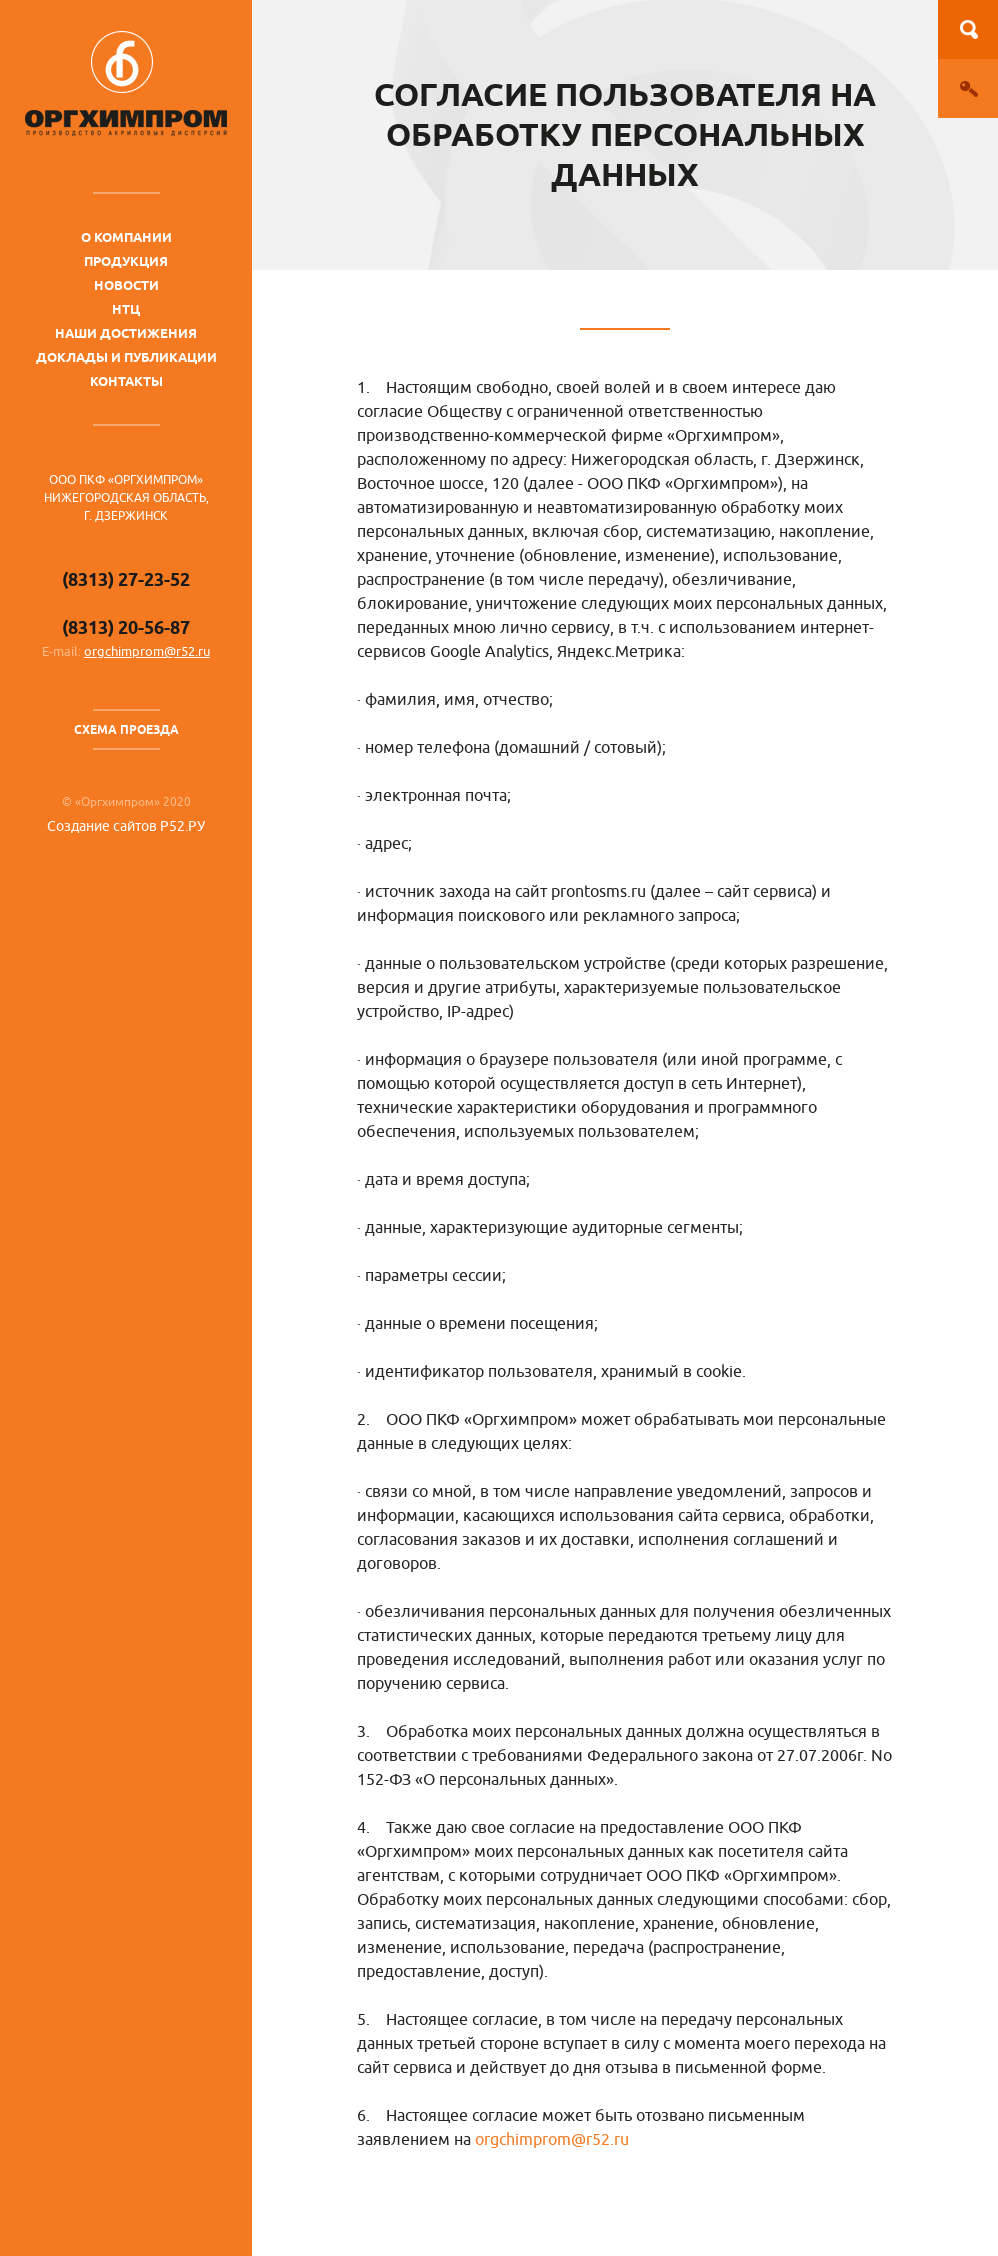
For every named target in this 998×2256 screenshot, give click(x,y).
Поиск (968, 29)
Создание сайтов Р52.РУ (126, 826)
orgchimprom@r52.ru (147, 651)
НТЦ (126, 309)
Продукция (126, 261)
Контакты (126, 381)
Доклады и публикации (126, 357)
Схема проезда (126, 729)
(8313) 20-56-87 (126, 627)
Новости (126, 285)
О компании (126, 237)
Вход (968, 88)
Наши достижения (126, 333)
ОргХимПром (126, 83)
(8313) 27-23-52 (126, 579)
